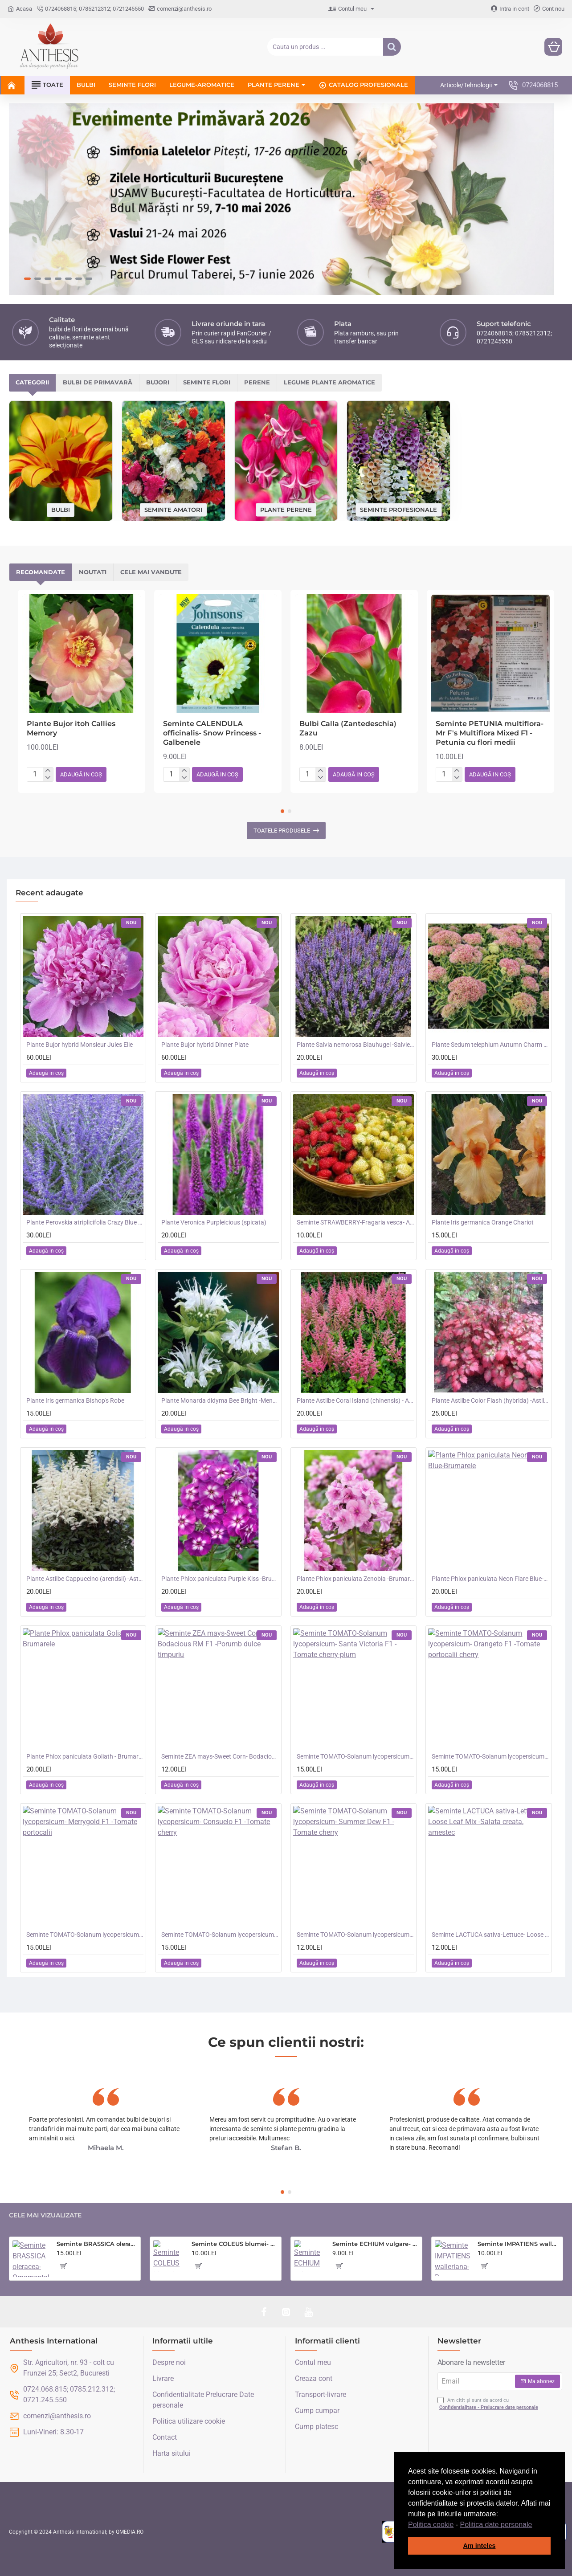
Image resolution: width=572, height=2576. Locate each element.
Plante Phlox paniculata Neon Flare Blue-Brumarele (490, 1578)
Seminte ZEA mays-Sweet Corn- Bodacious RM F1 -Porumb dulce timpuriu (219, 1756)
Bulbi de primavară (97, 382)
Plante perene (286, 509)
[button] (535, 2525)
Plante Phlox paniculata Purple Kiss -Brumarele (219, 1578)
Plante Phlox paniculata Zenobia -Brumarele (355, 1578)
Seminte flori (206, 382)
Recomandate (40, 572)
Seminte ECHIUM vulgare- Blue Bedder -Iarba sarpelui (375, 2243)
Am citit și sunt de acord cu (488, 2404)
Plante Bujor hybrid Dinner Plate (205, 1044)
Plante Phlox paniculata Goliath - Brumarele (84, 1756)
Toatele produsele (281, 830)
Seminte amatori (173, 509)
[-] (48, 777)
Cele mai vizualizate (45, 2215)
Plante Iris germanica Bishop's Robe (75, 1400)
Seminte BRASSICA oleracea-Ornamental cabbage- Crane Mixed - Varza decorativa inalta (97, 2243)
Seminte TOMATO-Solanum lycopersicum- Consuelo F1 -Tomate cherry (219, 1934)
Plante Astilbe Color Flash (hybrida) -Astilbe (490, 1400)
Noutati (92, 572)
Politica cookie (431, 2524)
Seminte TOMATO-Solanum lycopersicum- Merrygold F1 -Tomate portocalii (84, 1934)
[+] (48, 771)
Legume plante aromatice (329, 382)
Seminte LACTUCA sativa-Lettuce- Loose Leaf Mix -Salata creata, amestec (490, 1934)
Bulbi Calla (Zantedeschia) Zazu (347, 728)
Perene (257, 382)
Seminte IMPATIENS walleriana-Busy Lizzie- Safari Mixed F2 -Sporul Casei (519, 2243)
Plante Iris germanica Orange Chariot (483, 1222)
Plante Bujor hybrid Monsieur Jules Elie (79, 1044)
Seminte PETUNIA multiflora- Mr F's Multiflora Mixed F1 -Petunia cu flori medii (489, 733)
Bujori (157, 382)
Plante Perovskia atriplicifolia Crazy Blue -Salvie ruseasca (84, 1222)
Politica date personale (496, 2524)
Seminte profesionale (398, 509)
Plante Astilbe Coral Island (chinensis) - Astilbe (355, 1400)
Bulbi (60, 509)
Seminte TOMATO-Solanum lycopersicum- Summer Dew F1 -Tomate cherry (355, 1934)
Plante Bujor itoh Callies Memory (71, 728)
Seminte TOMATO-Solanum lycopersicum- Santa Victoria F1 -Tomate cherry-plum (355, 1756)
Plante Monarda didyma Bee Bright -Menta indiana (219, 1400)
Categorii (32, 382)
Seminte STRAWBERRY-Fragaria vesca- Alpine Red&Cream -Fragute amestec (355, 1222)
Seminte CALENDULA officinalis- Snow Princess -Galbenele (212, 733)
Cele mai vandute (151, 572)
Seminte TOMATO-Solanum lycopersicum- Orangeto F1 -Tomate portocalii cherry (490, 1756)
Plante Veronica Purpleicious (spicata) (213, 1222)
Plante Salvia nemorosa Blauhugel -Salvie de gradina (355, 1044)
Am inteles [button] (479, 2545)
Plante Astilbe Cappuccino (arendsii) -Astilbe (84, 1578)
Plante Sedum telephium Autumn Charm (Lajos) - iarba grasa (490, 1044)
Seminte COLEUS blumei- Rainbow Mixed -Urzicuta (235, 2243)
